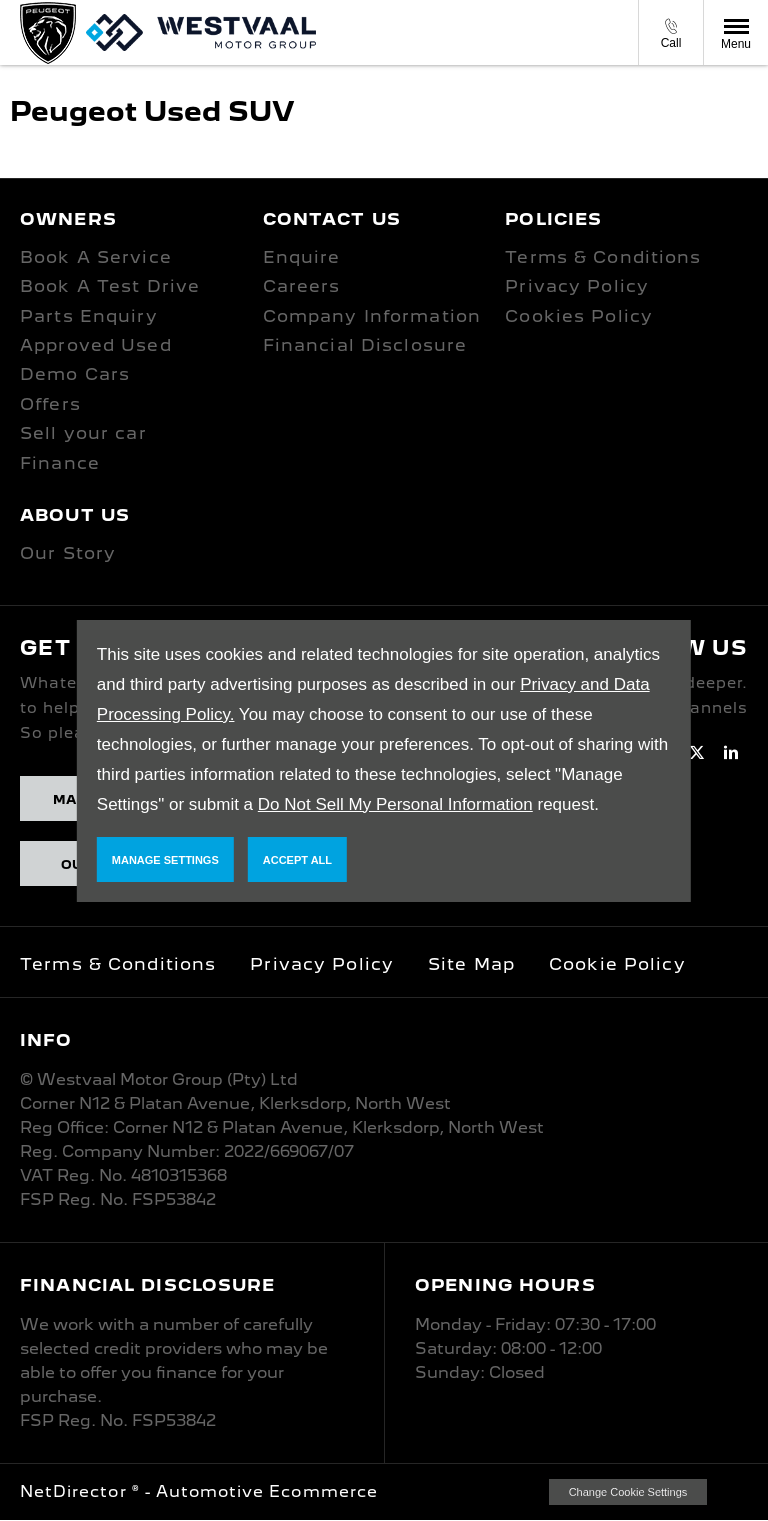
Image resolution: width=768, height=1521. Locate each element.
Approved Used (96, 345)
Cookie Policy (617, 964)
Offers (50, 404)
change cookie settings (628, 1492)
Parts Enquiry (89, 316)
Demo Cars (75, 374)
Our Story (68, 553)
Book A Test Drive (110, 286)
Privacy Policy (577, 286)
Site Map (471, 964)
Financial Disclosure (365, 345)
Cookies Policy (579, 316)
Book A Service (96, 257)
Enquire (302, 257)
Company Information (372, 316)
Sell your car (83, 433)
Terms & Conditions (603, 257)
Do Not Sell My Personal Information (395, 804)
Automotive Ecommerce (267, 1491)
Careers (302, 286)
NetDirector (76, 1491)
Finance (60, 463)
